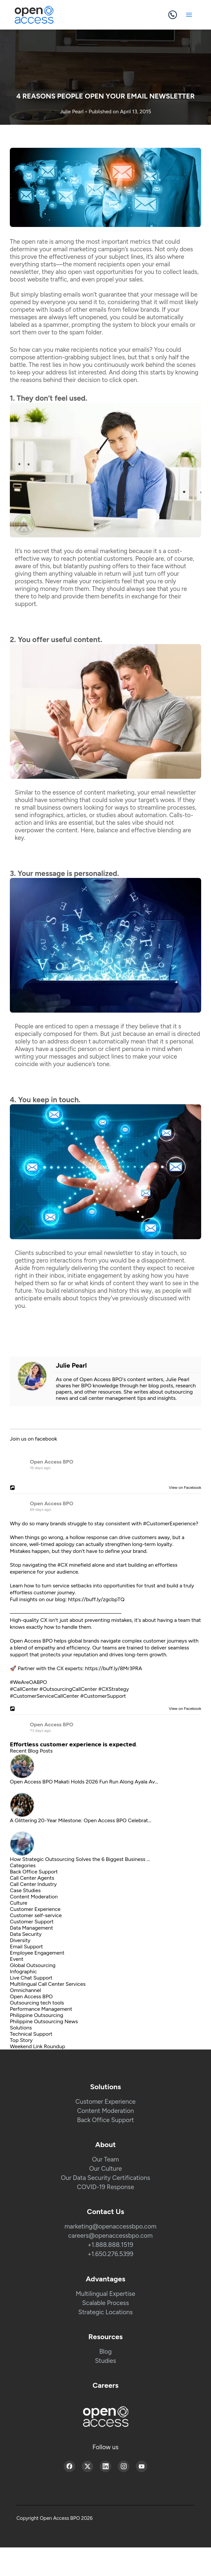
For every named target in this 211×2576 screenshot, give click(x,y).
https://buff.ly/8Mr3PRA (113, 1668)
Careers (105, 2385)
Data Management (31, 1928)
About (105, 2144)
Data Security (26, 1934)
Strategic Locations (105, 2312)
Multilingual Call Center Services (48, 1984)
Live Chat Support (31, 1978)
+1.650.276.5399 (111, 2254)
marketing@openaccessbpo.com (110, 2226)
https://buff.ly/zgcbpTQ (96, 1599)
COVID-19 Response (105, 2187)
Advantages (105, 2278)
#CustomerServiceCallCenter (44, 1696)
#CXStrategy (113, 1689)
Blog (105, 2351)
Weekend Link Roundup (37, 2046)
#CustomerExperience (169, 1523)
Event (16, 1959)
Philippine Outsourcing (36, 2015)
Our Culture (105, 2168)
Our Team (105, 2159)
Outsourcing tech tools (37, 2003)
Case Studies (25, 1890)
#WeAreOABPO (28, 1682)
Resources (105, 2336)
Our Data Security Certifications (105, 2178)
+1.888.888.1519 (110, 2245)
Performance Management (41, 2009)
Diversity (20, 1940)
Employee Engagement (37, 1953)
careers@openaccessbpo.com (110, 2235)
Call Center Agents (32, 1878)
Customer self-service (36, 1915)
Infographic (23, 1971)
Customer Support (31, 1921)
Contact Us (105, 2211)
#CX (62, 1565)
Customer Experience (35, 1909)
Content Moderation (34, 1896)
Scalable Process (105, 2303)
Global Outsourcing (32, 1965)
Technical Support (31, 2034)
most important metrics (118, 241)
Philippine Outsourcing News (44, 2021)
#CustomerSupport (103, 1696)
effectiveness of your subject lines (96, 256)
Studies (105, 2360)
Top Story (21, 2040)
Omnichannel (25, 1990)
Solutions (21, 2028)
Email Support (26, 1946)
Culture (18, 1903)
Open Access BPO (51, 1462)
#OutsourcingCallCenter (68, 1689)
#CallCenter (24, 1689)
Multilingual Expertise (105, 2293)
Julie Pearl (72, 111)
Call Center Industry (33, 1884)
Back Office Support (34, 1872)
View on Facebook (183, 1487)
